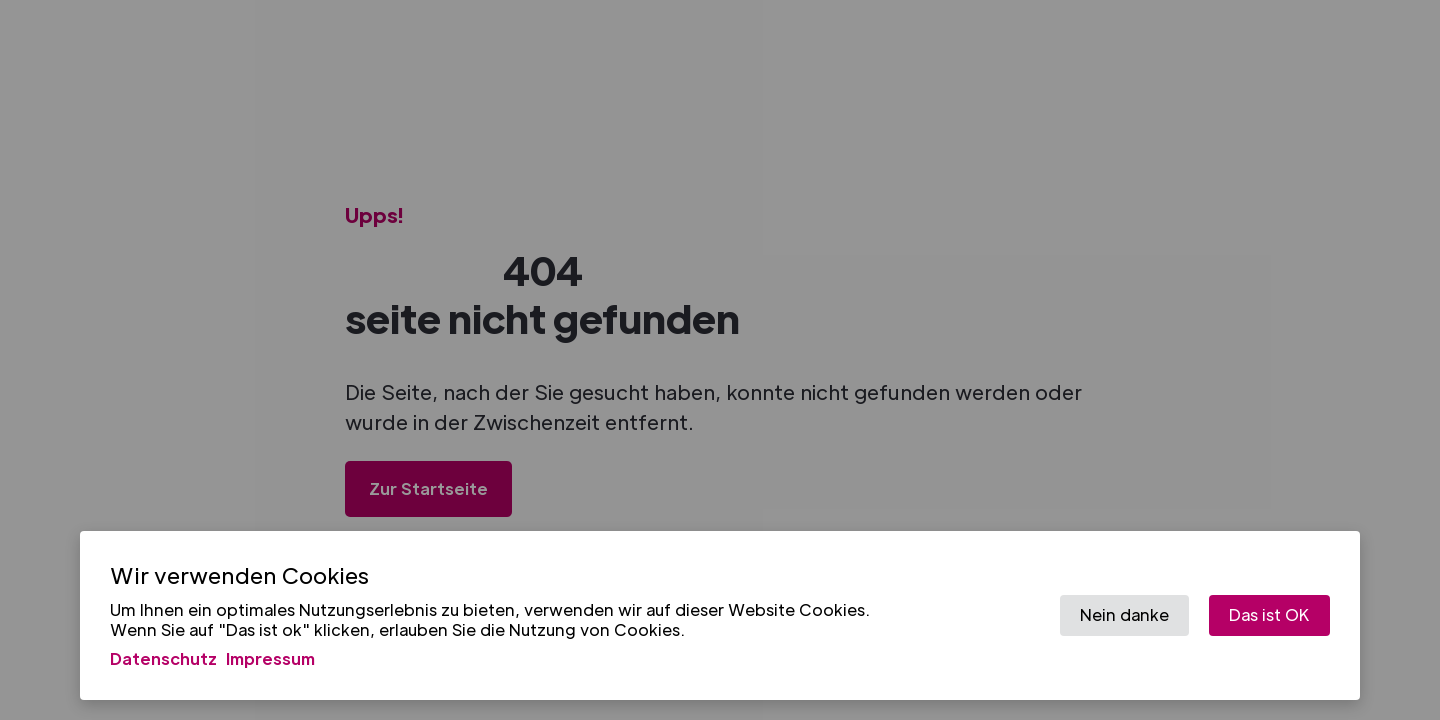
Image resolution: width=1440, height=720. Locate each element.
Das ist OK (1269, 614)
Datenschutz (163, 658)
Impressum (270, 658)
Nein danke (1124, 614)
